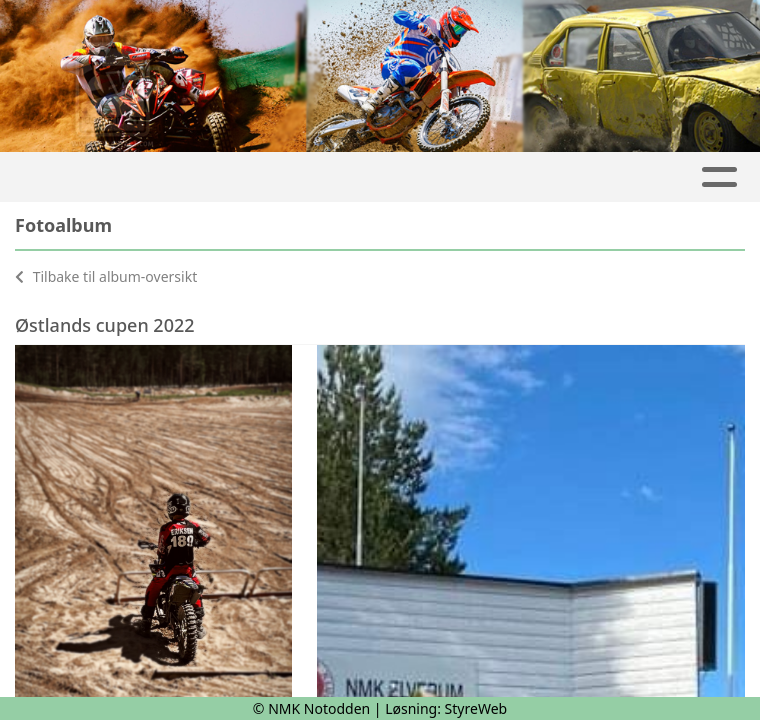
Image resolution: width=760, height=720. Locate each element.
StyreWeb (476, 708)
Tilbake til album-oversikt (106, 276)
